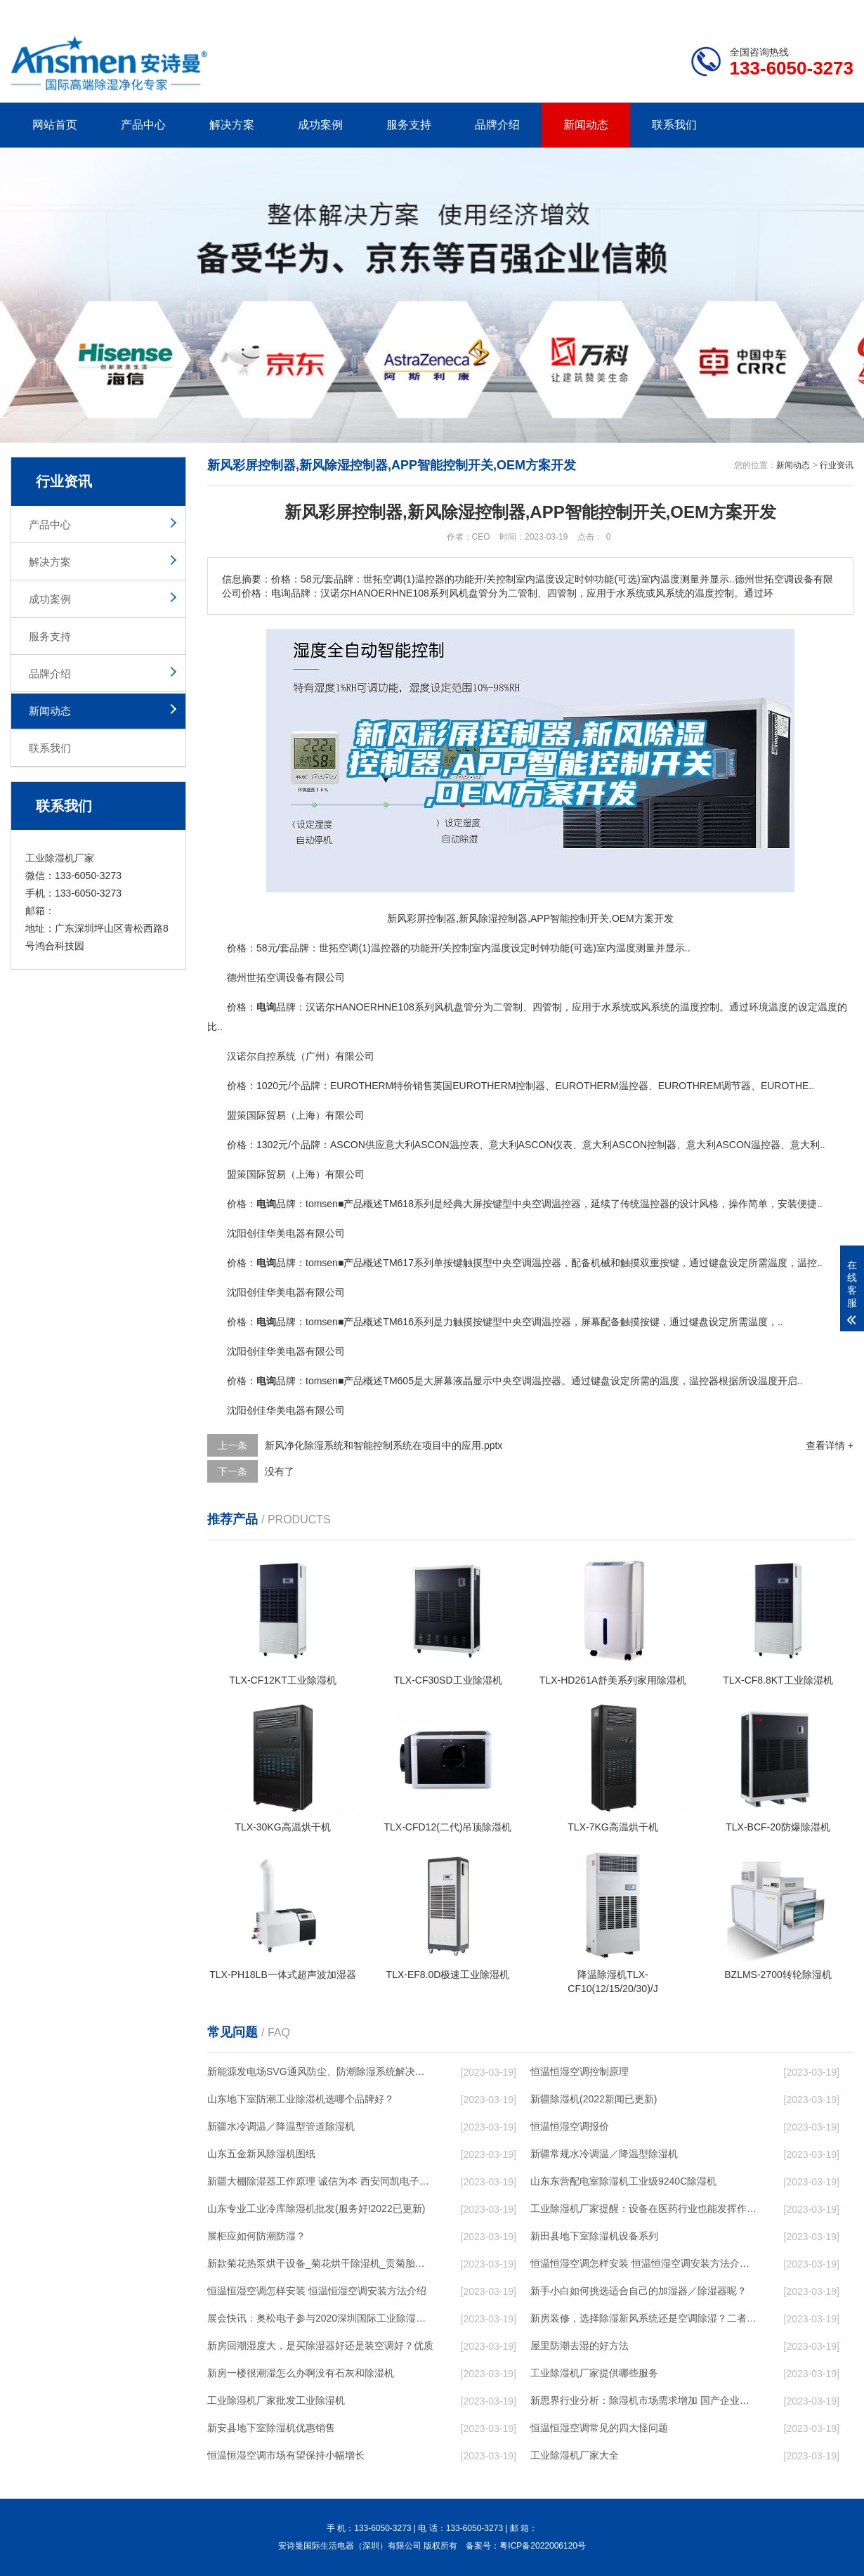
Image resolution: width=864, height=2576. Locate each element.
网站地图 (772, 11)
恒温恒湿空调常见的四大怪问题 (599, 2427)
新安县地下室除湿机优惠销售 (271, 2427)
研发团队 (706, 11)
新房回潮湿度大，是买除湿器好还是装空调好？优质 (320, 2345)
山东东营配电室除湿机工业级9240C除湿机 (623, 2181)
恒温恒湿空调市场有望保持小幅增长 (286, 2455)
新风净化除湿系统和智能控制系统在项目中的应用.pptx (383, 1445)
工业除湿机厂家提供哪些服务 (594, 2373)
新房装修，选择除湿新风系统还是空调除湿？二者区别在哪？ (643, 2318)
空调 (348, 948)
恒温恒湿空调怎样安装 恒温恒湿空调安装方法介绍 (316, 2290)
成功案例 (320, 125)
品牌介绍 (497, 125)
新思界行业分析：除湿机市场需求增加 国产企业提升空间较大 (643, 2400)
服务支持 (408, 125)
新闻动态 (585, 125)
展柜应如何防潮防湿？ (256, 2236)
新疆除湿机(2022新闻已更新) (593, 2099)
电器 (296, 1233)
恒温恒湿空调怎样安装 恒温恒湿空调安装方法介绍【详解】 (643, 2263)
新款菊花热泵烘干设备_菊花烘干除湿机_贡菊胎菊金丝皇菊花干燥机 (320, 2263)
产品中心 (143, 125)
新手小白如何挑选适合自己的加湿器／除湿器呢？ (638, 2290)
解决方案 (231, 125)
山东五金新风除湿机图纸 (261, 2153)
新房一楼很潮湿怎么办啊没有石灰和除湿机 (300, 2373)
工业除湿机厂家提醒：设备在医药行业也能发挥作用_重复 (643, 2208)
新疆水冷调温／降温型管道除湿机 (281, 2126)
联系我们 (674, 125)
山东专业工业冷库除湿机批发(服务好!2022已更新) (316, 2208)
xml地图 (835, 11)
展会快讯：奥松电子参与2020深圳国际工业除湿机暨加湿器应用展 (320, 2318)
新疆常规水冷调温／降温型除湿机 (604, 2153)
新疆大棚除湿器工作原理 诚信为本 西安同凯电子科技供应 (320, 2181)
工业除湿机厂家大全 (574, 2455)
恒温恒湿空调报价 (569, 2126)
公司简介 (641, 11)
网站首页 (54, 125)
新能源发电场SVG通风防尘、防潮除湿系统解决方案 (320, 2071)
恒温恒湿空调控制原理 (579, 2071)
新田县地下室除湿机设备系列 (594, 2236)
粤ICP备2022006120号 (542, 2546)
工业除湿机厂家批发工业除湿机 (276, 2400)
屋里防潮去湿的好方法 (579, 2345)
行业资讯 (836, 465)
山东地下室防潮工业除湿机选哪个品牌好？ (300, 2099)
